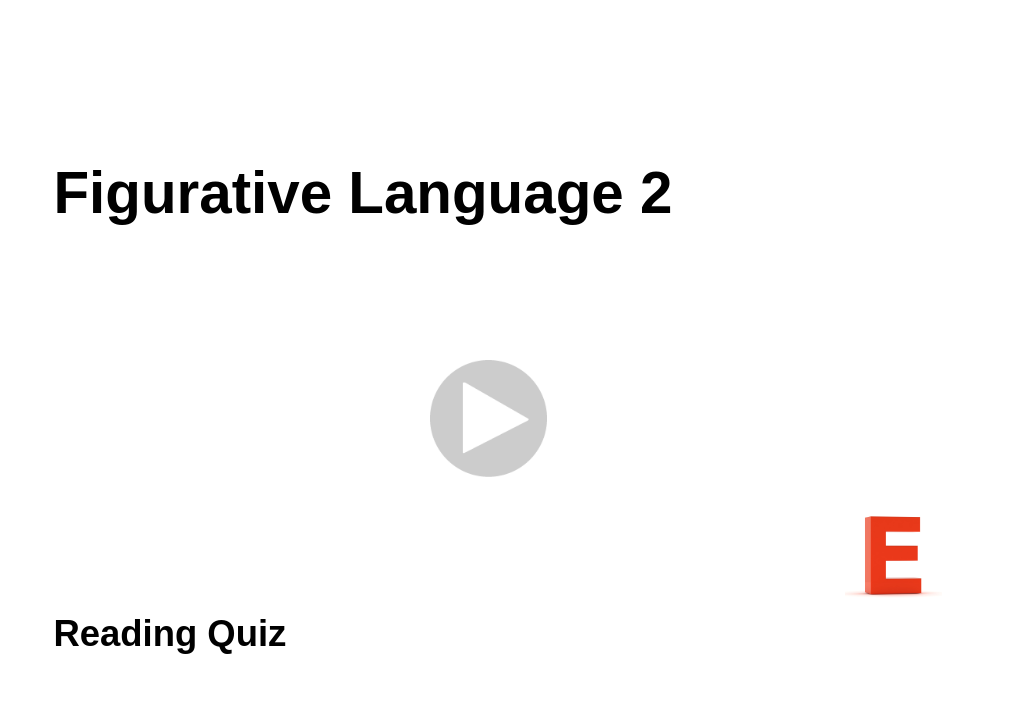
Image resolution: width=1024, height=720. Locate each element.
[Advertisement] (512, 80)
